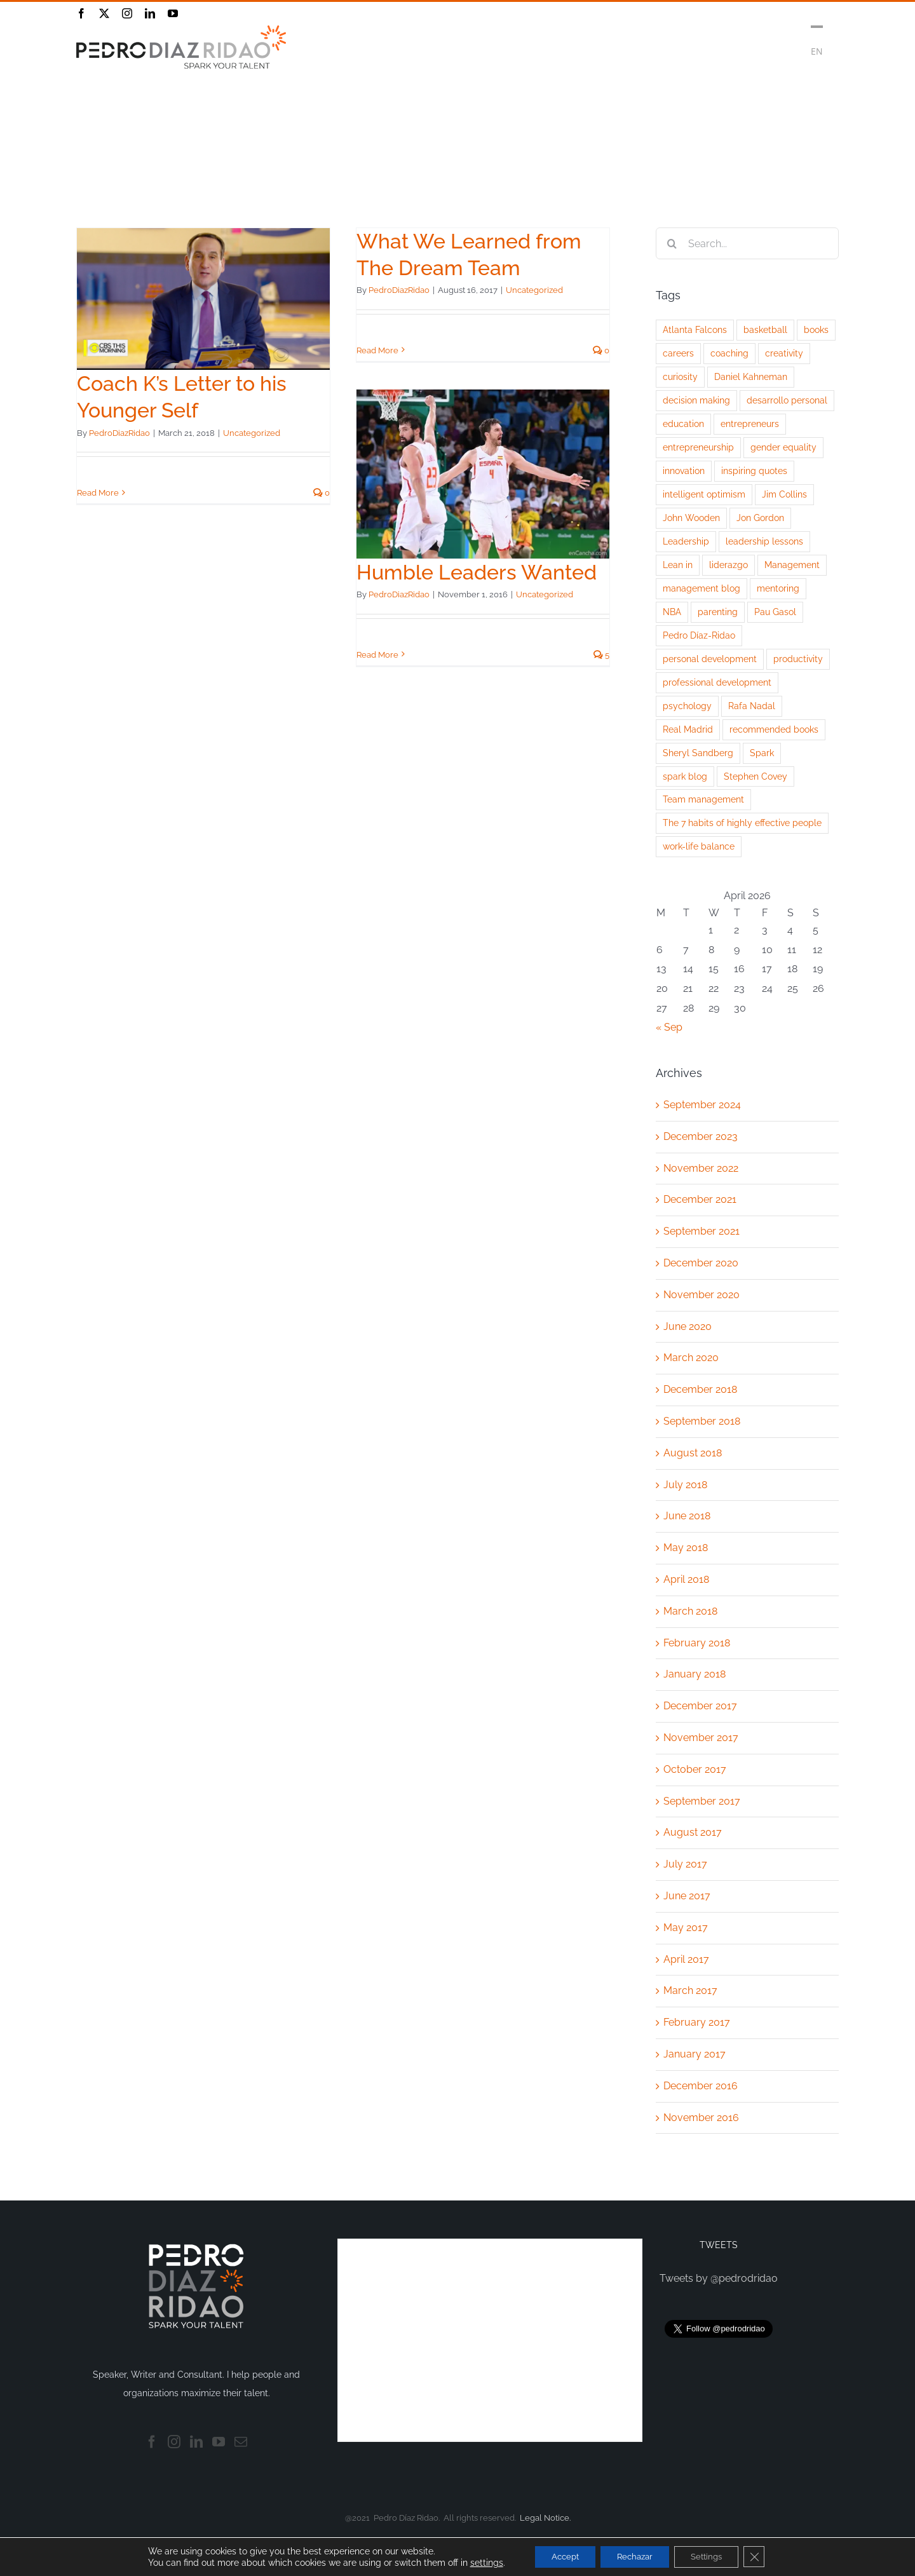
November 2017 (700, 1738)
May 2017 (685, 1928)
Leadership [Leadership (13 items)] (686, 541)
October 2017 (694, 1769)
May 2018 (685, 1548)
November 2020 (701, 1295)
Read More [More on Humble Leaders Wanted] (377, 655)
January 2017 (694, 2054)
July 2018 (685, 1485)
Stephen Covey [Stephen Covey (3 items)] (755, 776)
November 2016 (701, 2118)
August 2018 (692, 1453)
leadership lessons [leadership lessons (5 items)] (764, 541)
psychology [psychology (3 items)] (687, 705)
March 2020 (691, 1358)
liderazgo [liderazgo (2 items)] (728, 564)
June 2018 (686, 1516)
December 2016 (700, 2086)
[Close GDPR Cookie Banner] (766, 2556)
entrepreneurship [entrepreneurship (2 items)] (698, 447)
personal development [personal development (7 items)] (710, 658)
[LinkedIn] (196, 2442)
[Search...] (747, 243)
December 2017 (700, 1706)
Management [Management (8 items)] (792, 564)
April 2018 (686, 1579)
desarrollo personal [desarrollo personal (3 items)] (787, 400)
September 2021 (701, 1231)
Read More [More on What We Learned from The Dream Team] (377, 350)
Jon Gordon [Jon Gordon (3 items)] (760, 517)
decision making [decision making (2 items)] (696, 400)
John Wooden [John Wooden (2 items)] (691, 517)
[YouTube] (218, 2442)
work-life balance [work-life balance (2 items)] (699, 846)
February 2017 (696, 2022)
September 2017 (701, 1801)
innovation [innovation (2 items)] (684, 470)
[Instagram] (174, 2442)
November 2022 (700, 1168)
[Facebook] (152, 2442)
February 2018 (696, 1643)
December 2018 (700, 1389)
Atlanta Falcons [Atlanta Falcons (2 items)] (695, 329)
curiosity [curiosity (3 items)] (680, 376)
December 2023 (700, 1136)
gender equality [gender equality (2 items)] (783, 447)
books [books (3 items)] (816, 329)
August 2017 (692, 1832)
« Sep (669, 1027)
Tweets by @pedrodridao (719, 2278)
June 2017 (686, 1896)
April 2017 (686, 1959)
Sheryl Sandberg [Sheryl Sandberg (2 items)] (698, 752)
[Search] (672, 243)
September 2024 (702, 1105)
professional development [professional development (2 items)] (717, 682)
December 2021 (699, 1199)
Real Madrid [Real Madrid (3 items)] (688, 729)
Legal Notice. (545, 2518)
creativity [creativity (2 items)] (784, 353)
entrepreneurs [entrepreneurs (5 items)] (750, 423)
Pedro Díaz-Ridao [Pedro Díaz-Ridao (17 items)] (699, 635)
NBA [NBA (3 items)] (672, 611)
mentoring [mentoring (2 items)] (778, 588)
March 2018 (690, 1611)
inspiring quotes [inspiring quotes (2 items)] (754, 470)
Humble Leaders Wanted (476, 572)
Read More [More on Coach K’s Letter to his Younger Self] (98, 493)
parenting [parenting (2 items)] (718, 611)
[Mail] (240, 2442)
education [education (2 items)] (683, 423)
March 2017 (690, 1990)
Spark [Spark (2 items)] (762, 752)
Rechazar (633, 2556)
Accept (556, 2556)
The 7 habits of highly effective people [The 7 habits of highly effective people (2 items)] (742, 822)
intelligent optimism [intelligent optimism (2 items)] (704, 494)
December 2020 (700, 1263)
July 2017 (685, 1864)
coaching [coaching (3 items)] (729, 353)
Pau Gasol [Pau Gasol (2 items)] (775, 611)
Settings (713, 2556)
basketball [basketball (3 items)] (765, 329)
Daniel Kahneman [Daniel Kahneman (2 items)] (750, 376)
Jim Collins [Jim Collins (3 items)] (784, 494)
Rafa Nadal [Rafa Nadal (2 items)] (751, 705)
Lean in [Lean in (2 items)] (678, 564)
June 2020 (687, 1326)
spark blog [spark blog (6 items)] (685, 776)
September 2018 (701, 1421)
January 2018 (694, 1674)
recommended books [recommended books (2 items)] (773, 729)
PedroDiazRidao (119, 433)
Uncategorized (251, 433)
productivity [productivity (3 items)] (798, 658)
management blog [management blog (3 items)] (701, 588)
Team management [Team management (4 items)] (703, 799)
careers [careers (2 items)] (678, 353)
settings (473, 2562)
